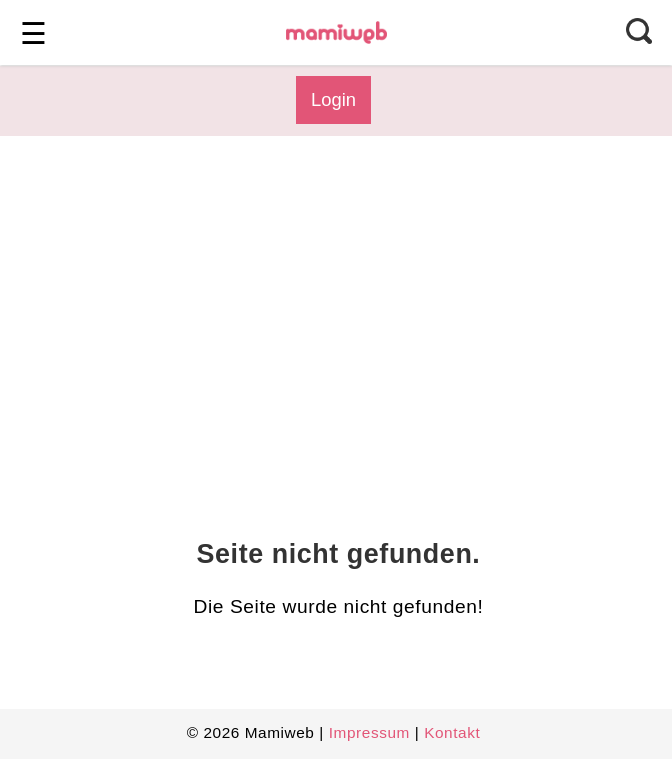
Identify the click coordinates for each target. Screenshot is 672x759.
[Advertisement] (333, 316)
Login (333, 99)
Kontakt (452, 732)
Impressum (369, 732)
